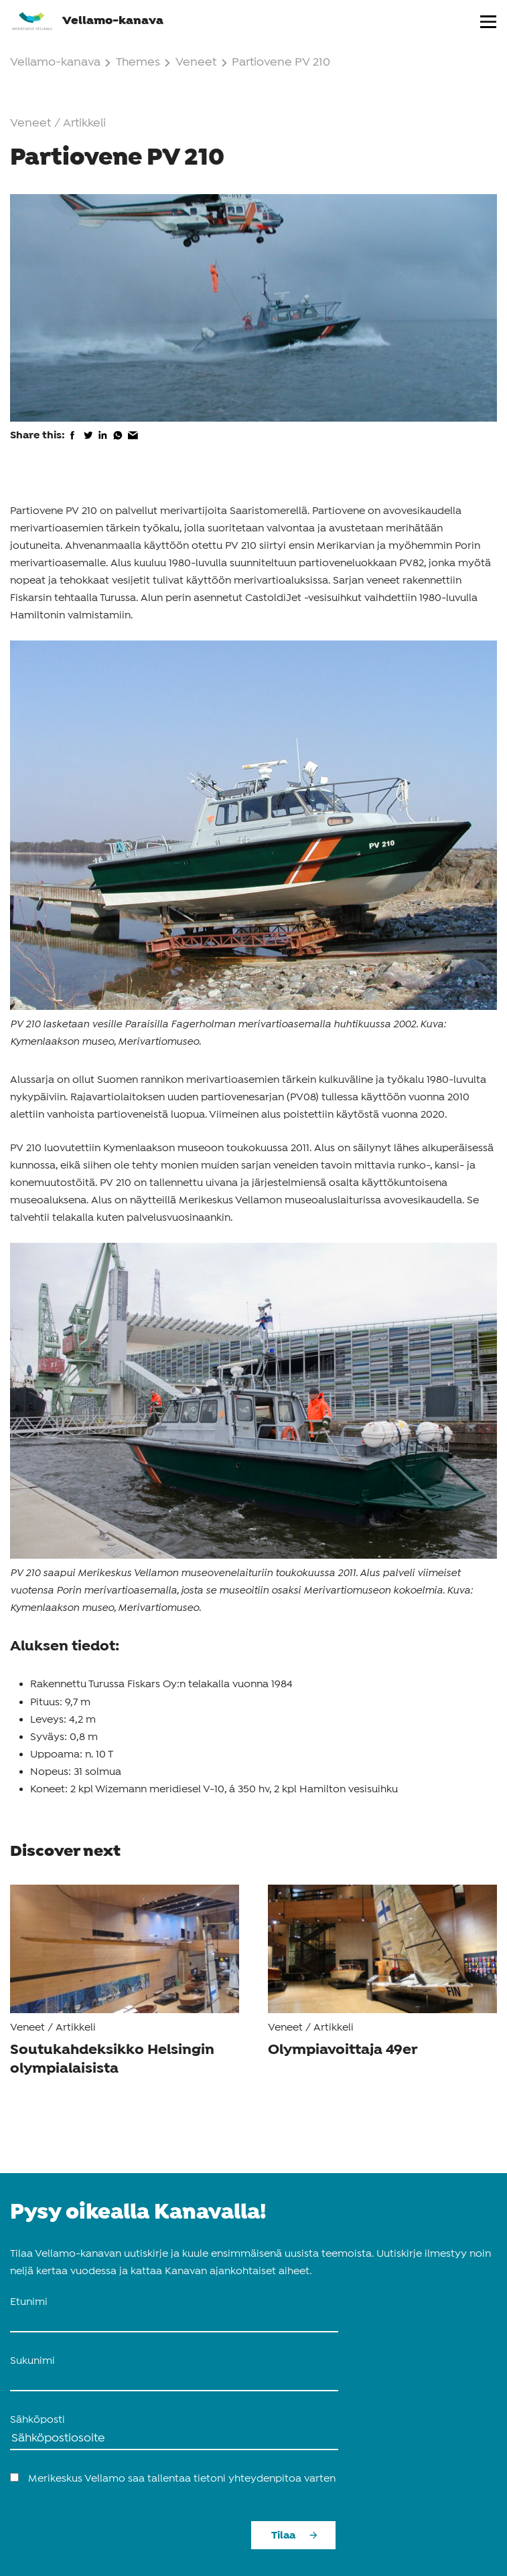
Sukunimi (32, 2361)
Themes (144, 62)
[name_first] (174, 2321)
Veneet (195, 62)
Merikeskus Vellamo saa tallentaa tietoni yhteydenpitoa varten (182, 2479)
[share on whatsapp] (118, 444)
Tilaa (283, 2535)
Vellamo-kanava (87, 20)
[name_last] (174, 2380)
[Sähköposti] (174, 2439)
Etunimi (29, 2302)
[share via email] (133, 444)
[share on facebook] (72, 444)
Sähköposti (37, 2420)
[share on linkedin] (103, 444)
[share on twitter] (88, 444)
